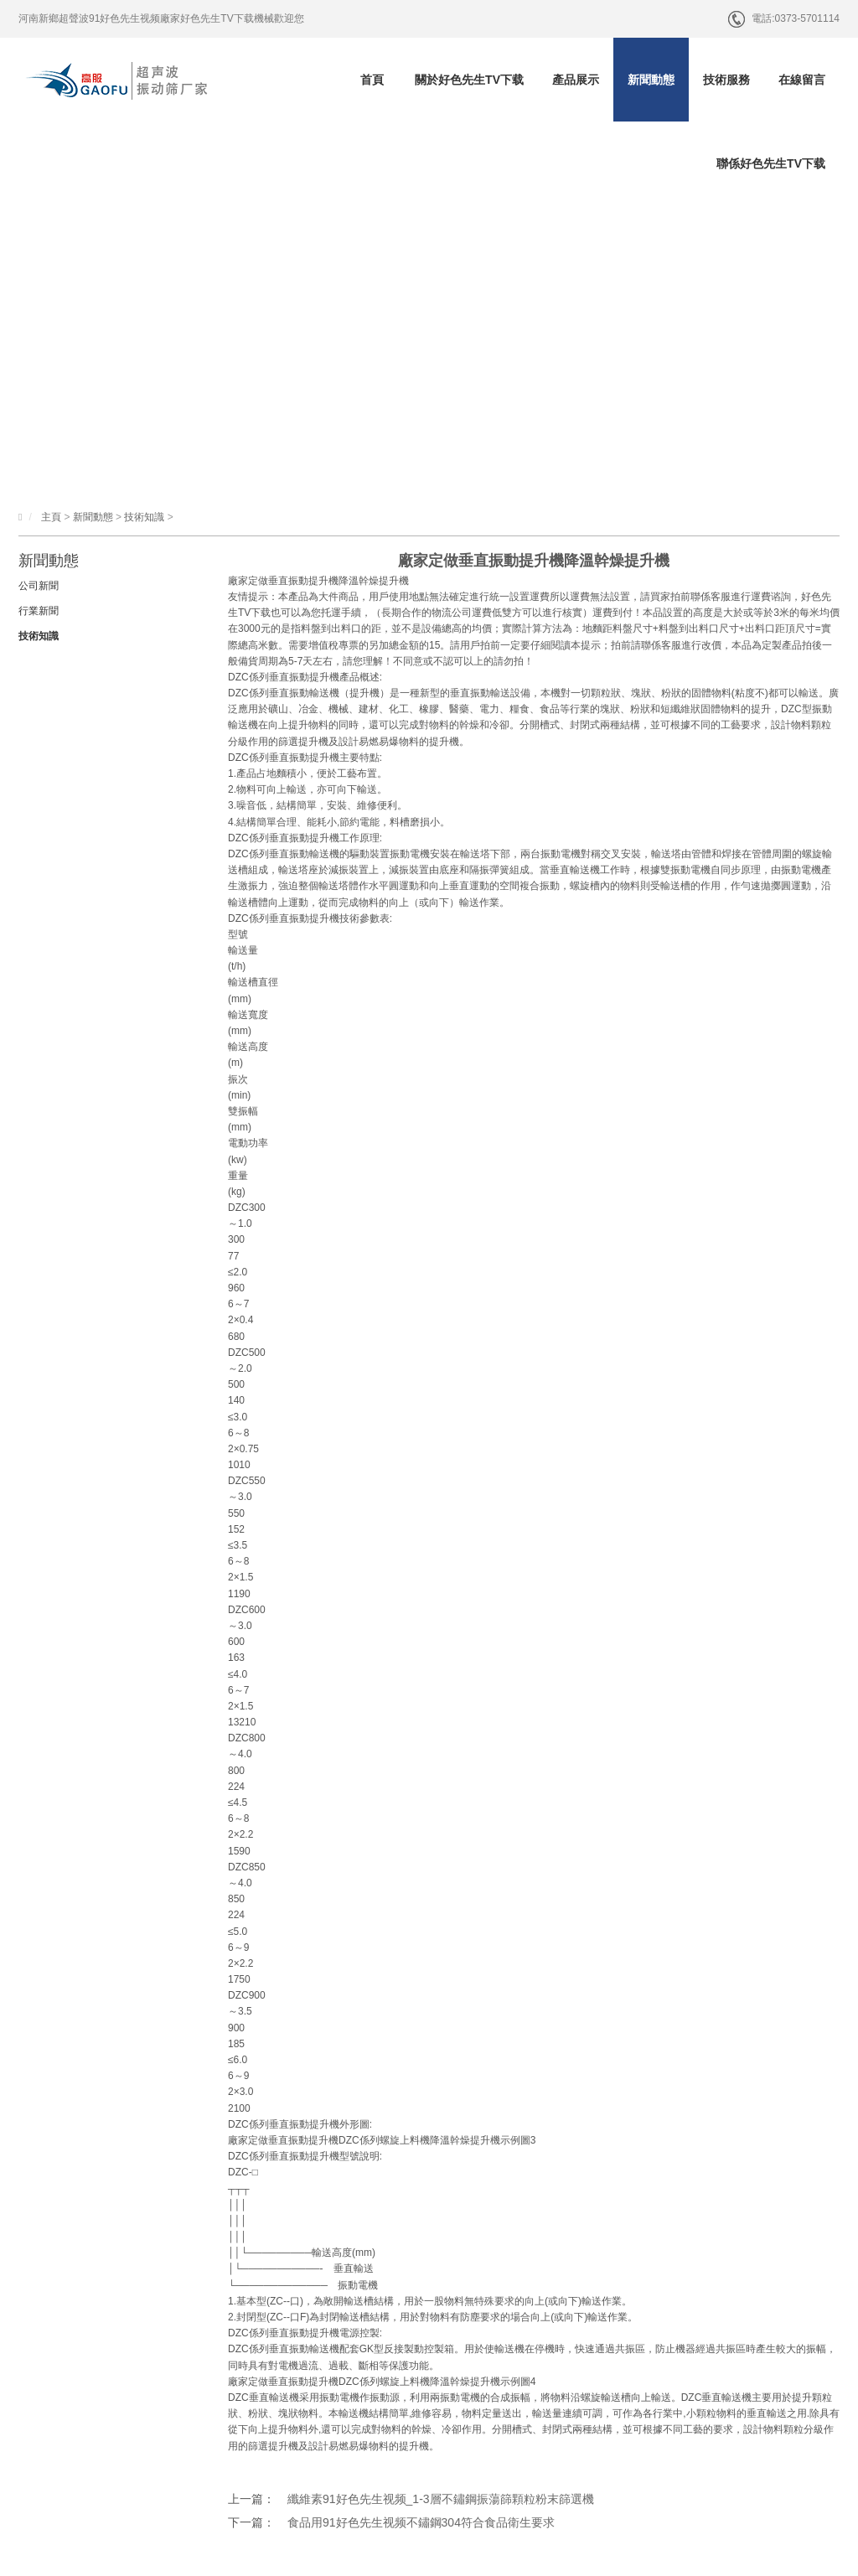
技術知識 (144, 517)
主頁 (51, 517)
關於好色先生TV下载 (469, 79)
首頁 (372, 79)
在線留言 (801, 79)
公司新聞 (38, 586)
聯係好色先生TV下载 (770, 163)
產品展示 (575, 79)
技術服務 (726, 79)
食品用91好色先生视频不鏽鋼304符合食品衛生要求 (421, 2522)
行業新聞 (38, 611)
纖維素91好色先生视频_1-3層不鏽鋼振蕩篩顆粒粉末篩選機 (440, 2499)
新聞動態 (651, 79)
